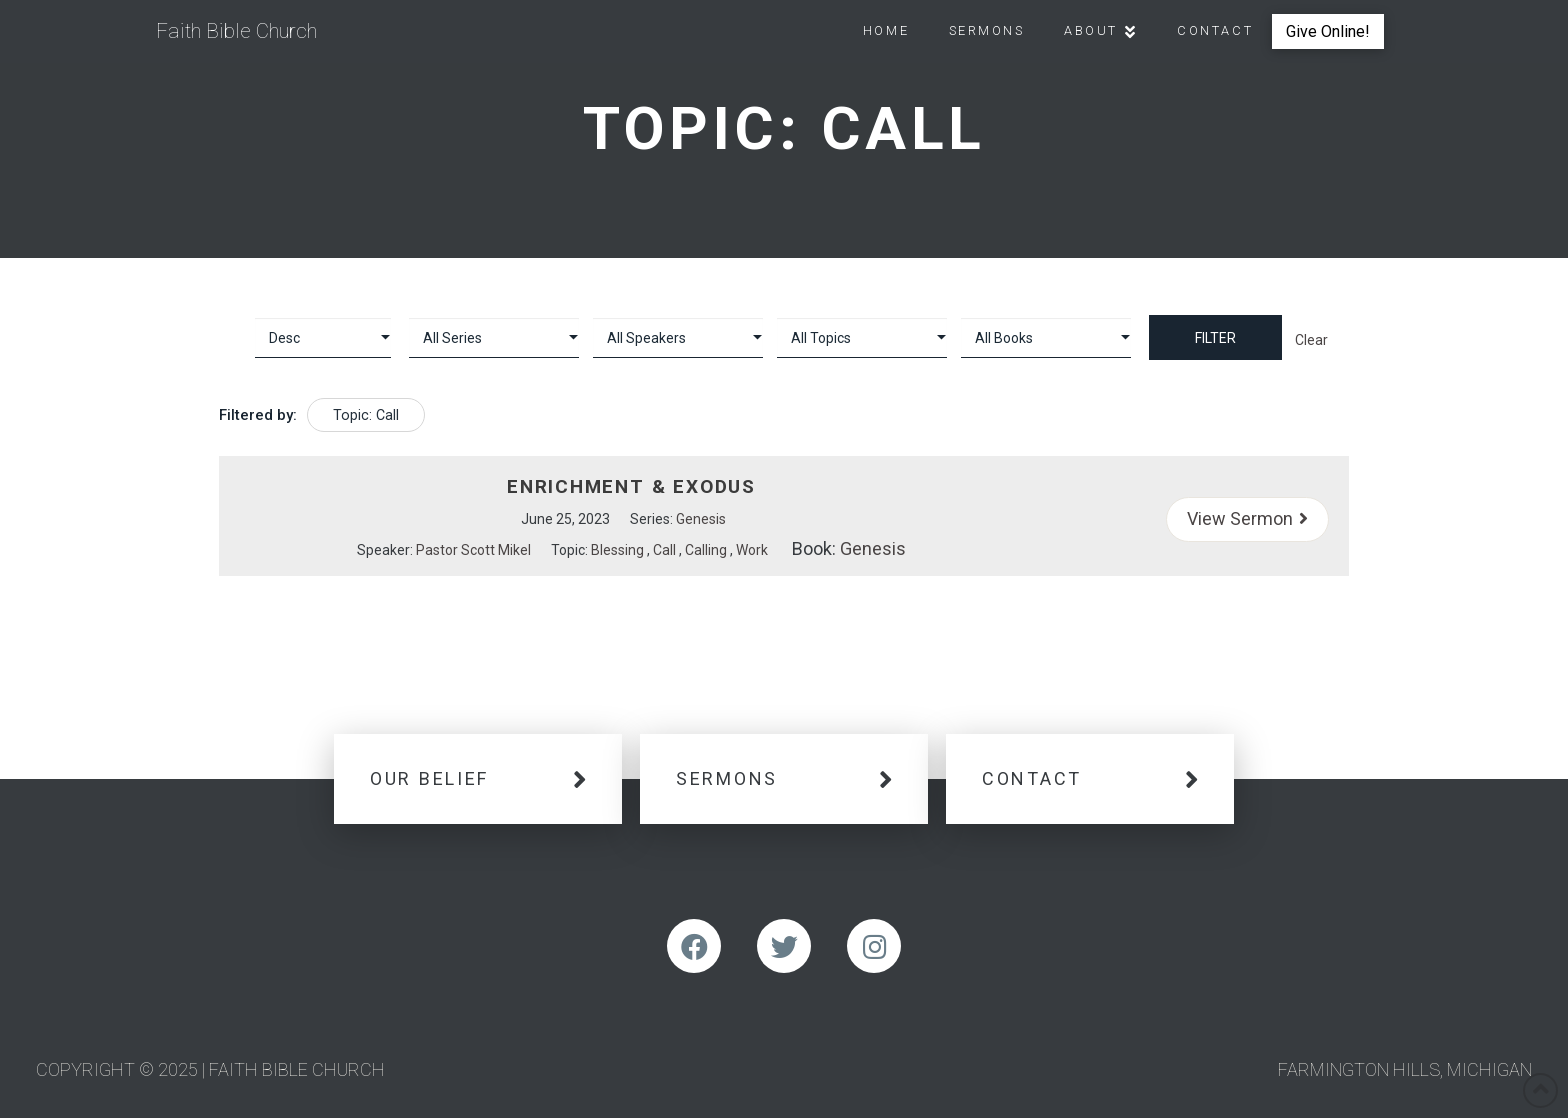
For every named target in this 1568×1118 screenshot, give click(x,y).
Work (752, 550)
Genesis (701, 519)
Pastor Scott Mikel (473, 550)
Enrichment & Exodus (631, 486)
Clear (1311, 340)
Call (664, 550)
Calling (706, 550)
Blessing (617, 550)
